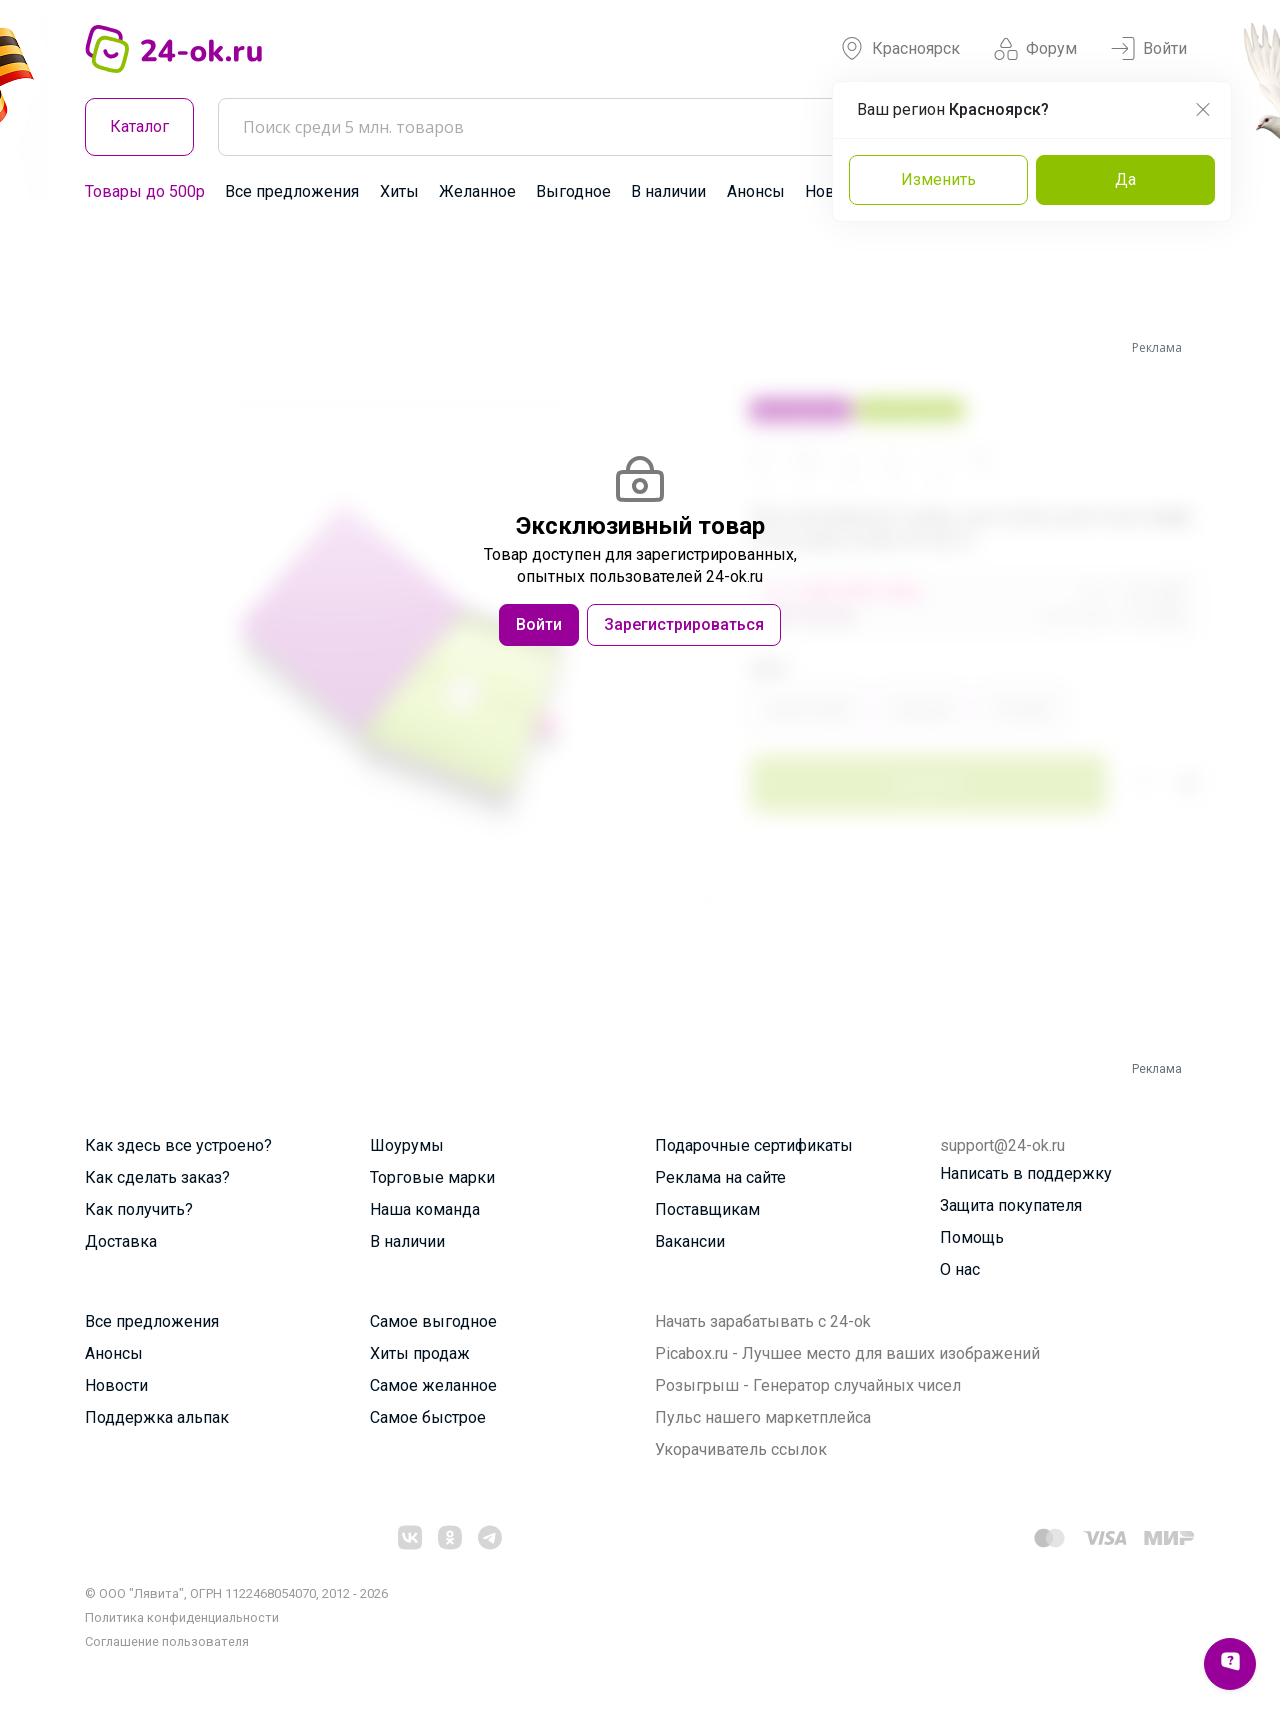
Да (1125, 179)
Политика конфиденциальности (182, 1617)
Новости (116, 1385)
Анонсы (756, 191)
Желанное (477, 191)
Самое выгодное (433, 1321)
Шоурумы (407, 1145)
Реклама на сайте (720, 1177)
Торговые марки (432, 1177)
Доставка (121, 1241)
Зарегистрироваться (684, 624)
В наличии (668, 191)
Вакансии (690, 1241)
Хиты (399, 191)
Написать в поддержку (1026, 1173)
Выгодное (573, 191)
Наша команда (425, 1209)
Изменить (938, 179)
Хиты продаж (420, 1353)
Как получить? (139, 1209)
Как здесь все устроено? (178, 1145)
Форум (1035, 49)
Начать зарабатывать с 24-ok (763, 1321)
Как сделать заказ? (157, 1177)
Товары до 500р (145, 191)
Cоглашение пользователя (167, 1641)
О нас (960, 1269)
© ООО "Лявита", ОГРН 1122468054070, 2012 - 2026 (236, 1593)
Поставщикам (707, 1209)
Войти (1149, 49)
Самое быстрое (428, 1417)
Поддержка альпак (157, 1417)
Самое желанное (433, 1385)
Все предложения (292, 191)
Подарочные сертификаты (754, 1145)
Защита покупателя (1011, 1205)
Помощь (972, 1237)
